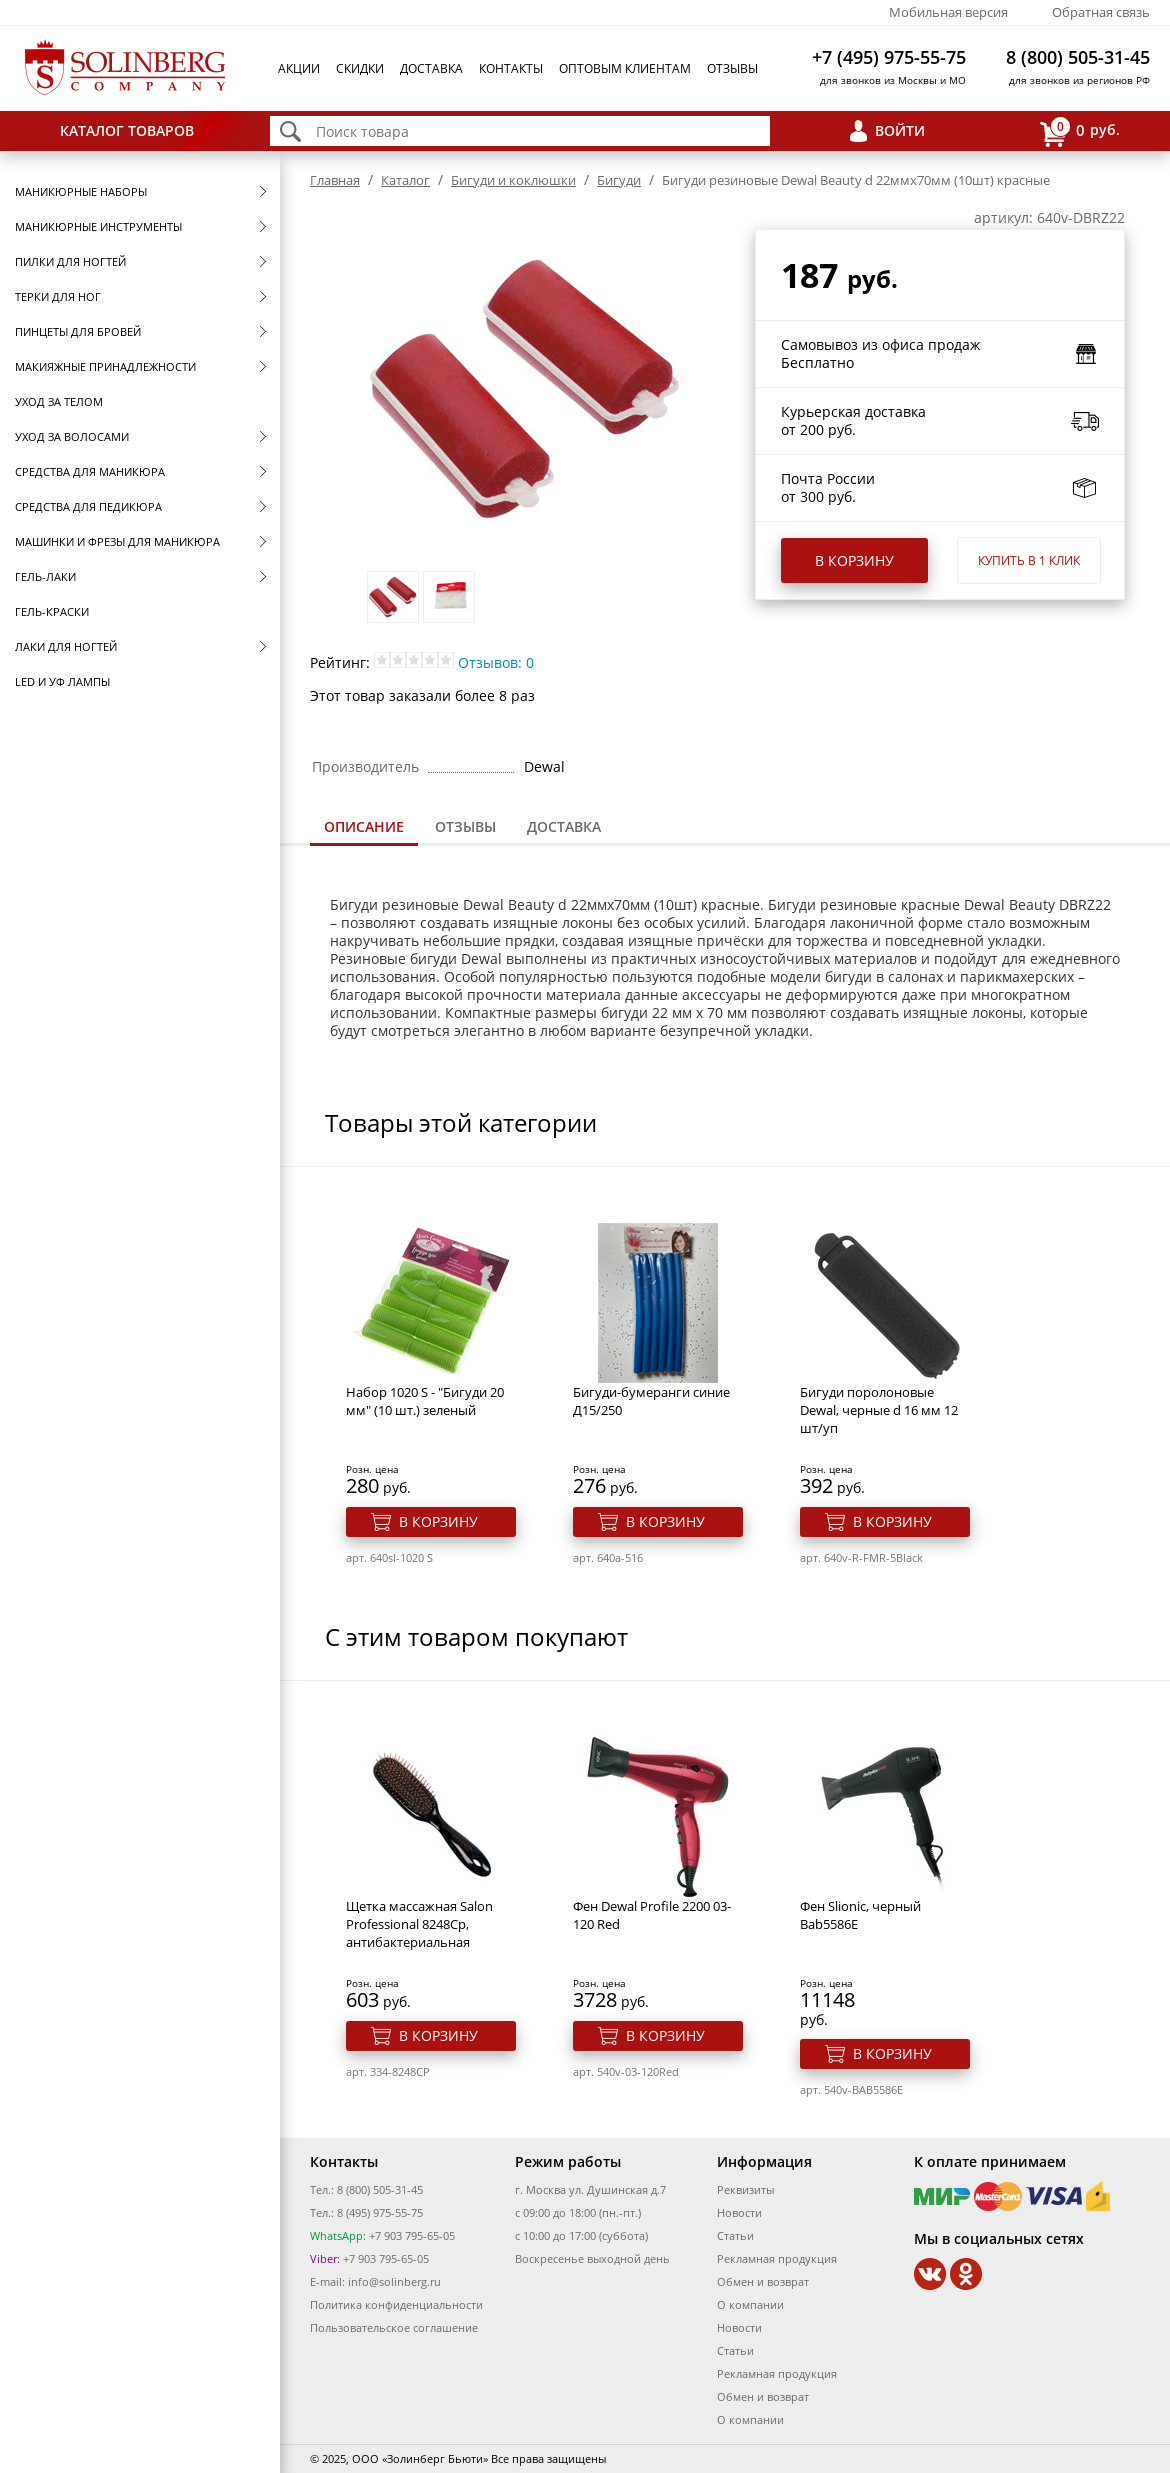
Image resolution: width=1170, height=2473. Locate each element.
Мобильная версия (948, 12)
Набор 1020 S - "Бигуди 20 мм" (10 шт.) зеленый (425, 1401)
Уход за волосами (72, 436)
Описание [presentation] (364, 826)
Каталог (405, 180)
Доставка (431, 68)
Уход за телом (59, 401)
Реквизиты (745, 2189)
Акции (299, 68)
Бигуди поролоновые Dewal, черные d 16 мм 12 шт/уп (879, 1410)
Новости (739, 2212)
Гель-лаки (45, 576)
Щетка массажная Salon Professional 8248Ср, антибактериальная (419, 1924)
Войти (900, 130)
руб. (1080, 131)
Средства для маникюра (90, 471)
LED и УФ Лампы (62, 681)
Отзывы (732, 68)
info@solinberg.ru (394, 2281)
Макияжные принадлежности (105, 366)
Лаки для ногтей (66, 646)
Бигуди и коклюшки (513, 180)
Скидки (360, 68)
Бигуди (619, 180)
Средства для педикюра (88, 506)
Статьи (735, 2235)
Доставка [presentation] (564, 826)
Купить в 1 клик (1029, 560)
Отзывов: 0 (496, 662)
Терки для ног (58, 296)
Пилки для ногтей (70, 261)
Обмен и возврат (763, 2281)
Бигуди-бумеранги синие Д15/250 (651, 1401)
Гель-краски (52, 611)
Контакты (511, 68)
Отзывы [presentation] (465, 826)
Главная (335, 180)
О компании (750, 2304)
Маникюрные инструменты (98, 226)
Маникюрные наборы (81, 191)
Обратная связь (1101, 12)
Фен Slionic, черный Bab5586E (860, 1915)
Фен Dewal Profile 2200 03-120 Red (652, 1915)
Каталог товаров (127, 130)
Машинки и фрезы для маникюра (117, 541)
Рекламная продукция (777, 2258)
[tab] (364, 828)
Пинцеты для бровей (78, 331)
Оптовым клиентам (625, 68)
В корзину (854, 560)
